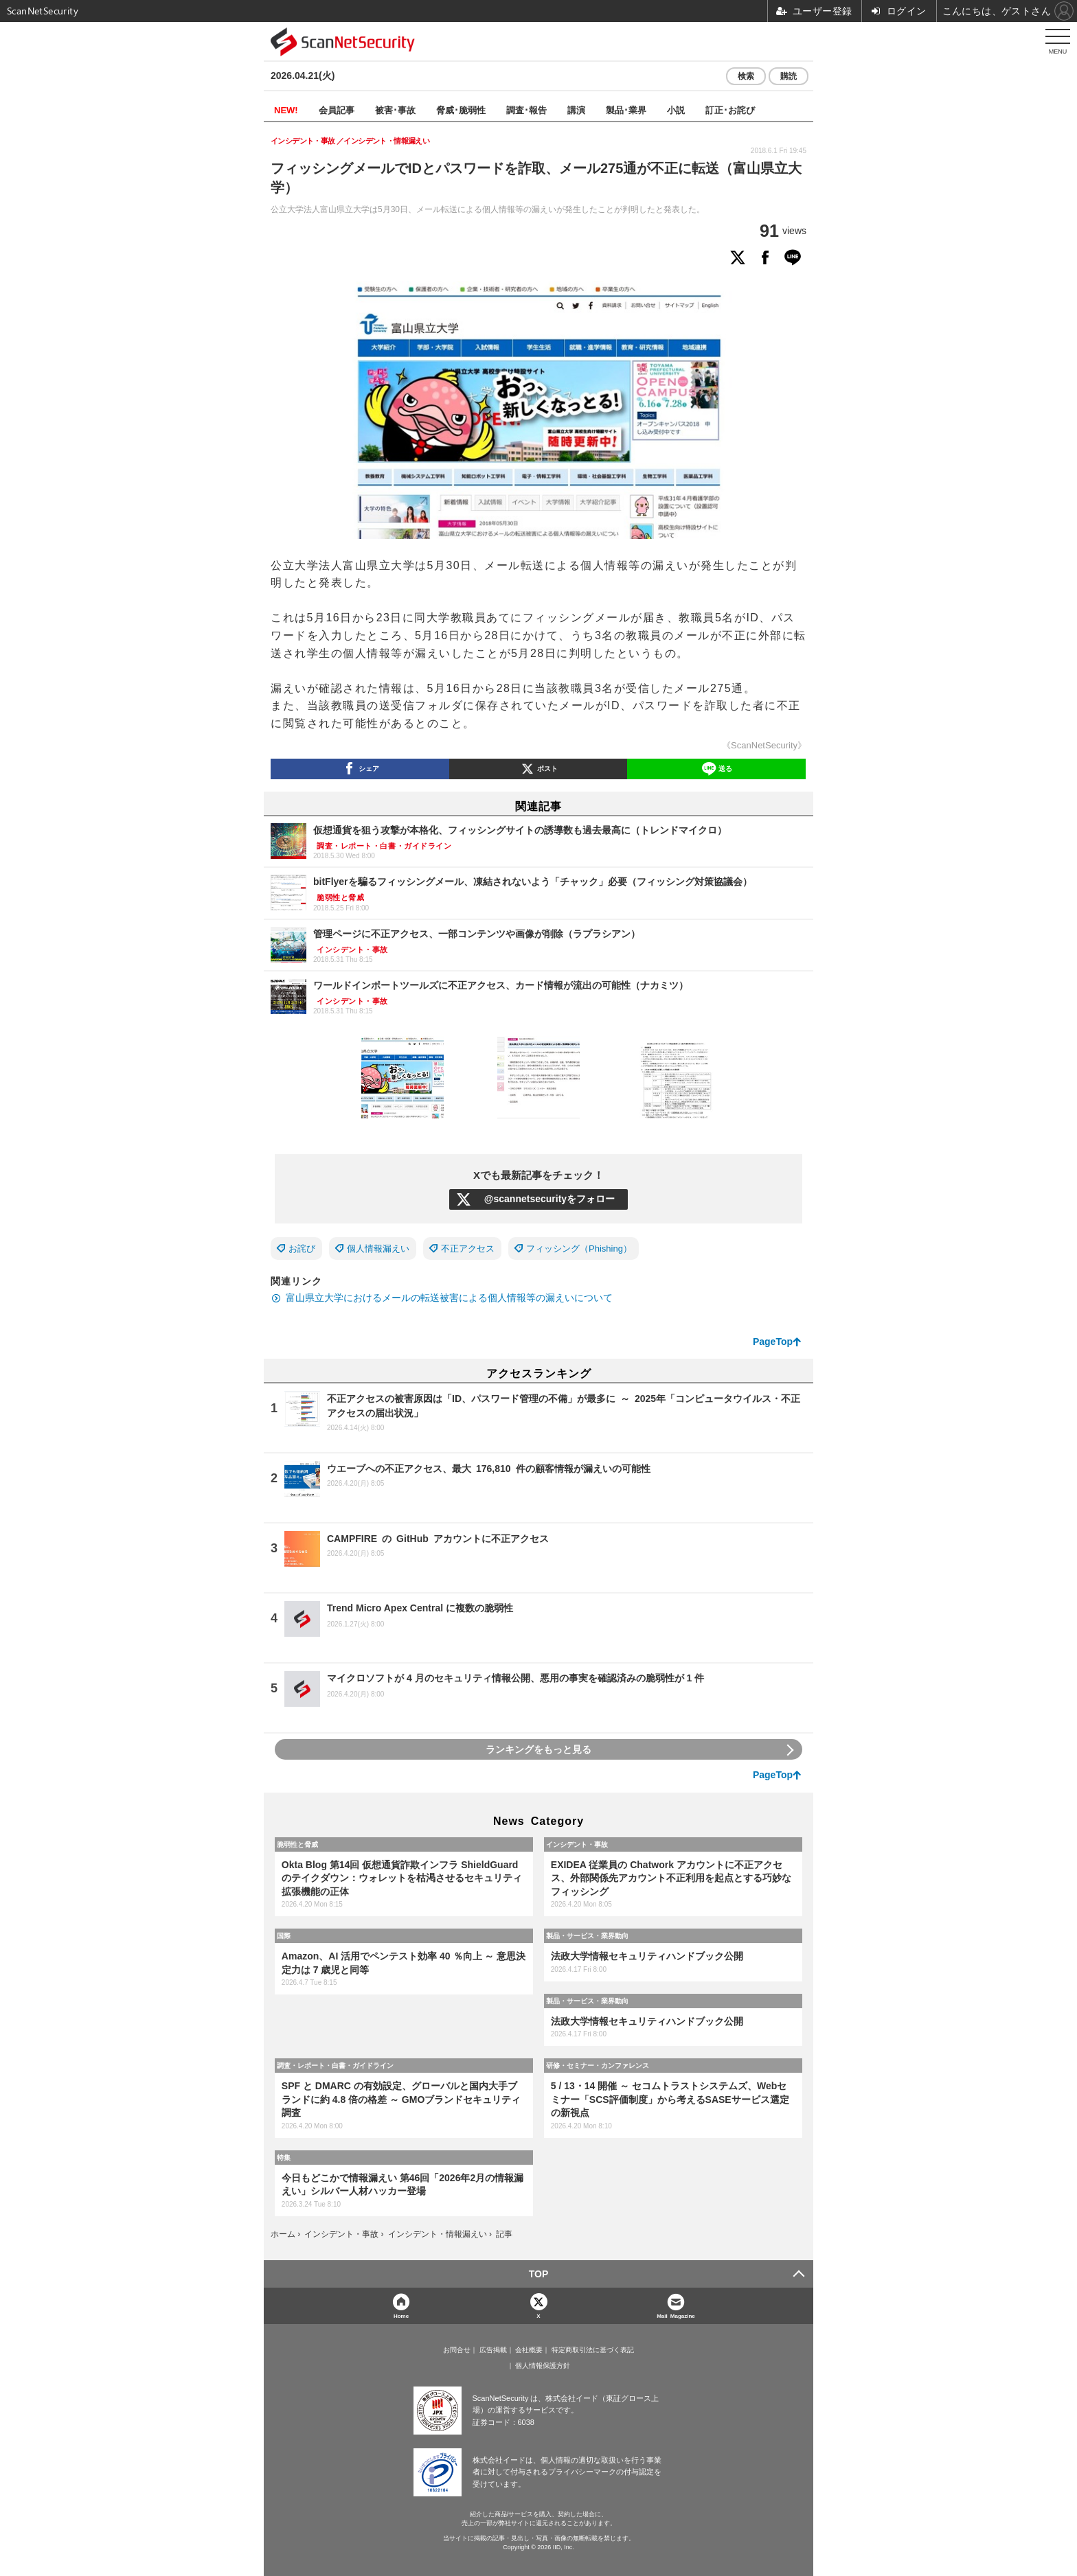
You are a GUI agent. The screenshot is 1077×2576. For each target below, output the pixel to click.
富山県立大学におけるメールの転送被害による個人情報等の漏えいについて (449, 1297)
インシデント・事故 (577, 1844)
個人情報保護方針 (542, 2365)
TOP (539, 2273)
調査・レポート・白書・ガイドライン (335, 2065)
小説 (676, 109)
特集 (284, 2157)
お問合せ (457, 2350)
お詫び (301, 1248)
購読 (788, 76)
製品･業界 (626, 109)
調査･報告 (526, 109)
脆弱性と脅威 (297, 1844)
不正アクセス (468, 1248)
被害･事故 (395, 109)
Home (401, 2315)
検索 (746, 76)
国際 (284, 1935)
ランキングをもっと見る (538, 1749)
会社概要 (529, 2350)
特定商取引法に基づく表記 (593, 2350)
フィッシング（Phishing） (579, 1248)
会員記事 (336, 109)
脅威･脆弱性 (461, 109)
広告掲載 (493, 2350)
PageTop (773, 1341)
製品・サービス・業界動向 (587, 1935)
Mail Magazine (676, 2315)
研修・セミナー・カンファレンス (597, 2065)
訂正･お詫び (730, 109)
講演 (576, 109)
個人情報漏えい (378, 1248)
